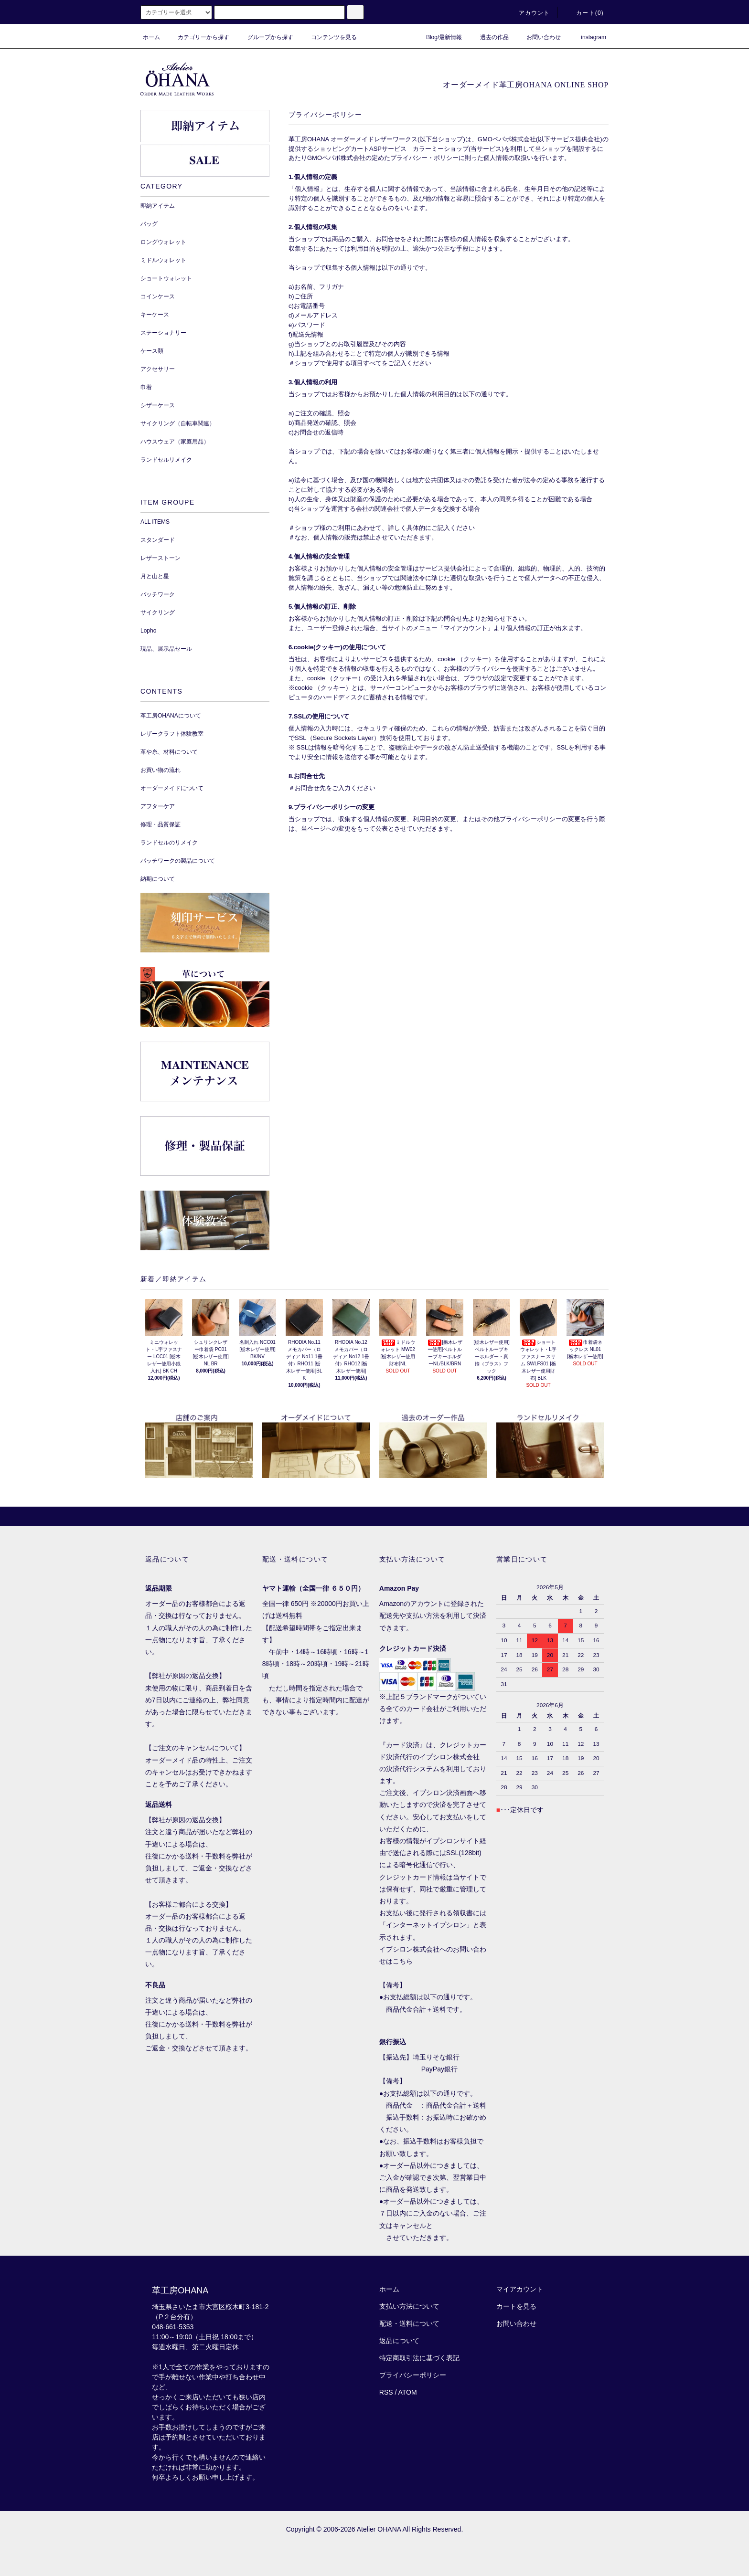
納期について (157, 879)
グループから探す (264, 37)
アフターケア (157, 806)
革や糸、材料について (169, 752)
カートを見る (516, 2306)
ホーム (151, 37)
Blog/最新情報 (438, 37)
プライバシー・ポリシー (424, 157)
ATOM (407, 2392)
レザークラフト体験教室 (171, 733)
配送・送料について (409, 2323)
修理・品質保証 (160, 824)
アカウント (528, 13)
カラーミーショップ (441, 148)
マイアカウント (519, 2289)
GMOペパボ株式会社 (507, 139)
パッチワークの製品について (177, 860)
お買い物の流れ (160, 770)
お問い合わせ (538, 37)
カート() (584, 13)
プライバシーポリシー (412, 2375)
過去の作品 (489, 37)
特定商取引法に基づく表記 (419, 2358)
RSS (386, 2392)
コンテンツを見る (328, 37)
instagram (587, 37)
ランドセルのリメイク (169, 842)
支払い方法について (409, 2306)
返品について (399, 2340)
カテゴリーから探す (197, 37)
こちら (403, 1961)
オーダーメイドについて (171, 788)
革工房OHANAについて (170, 715)
